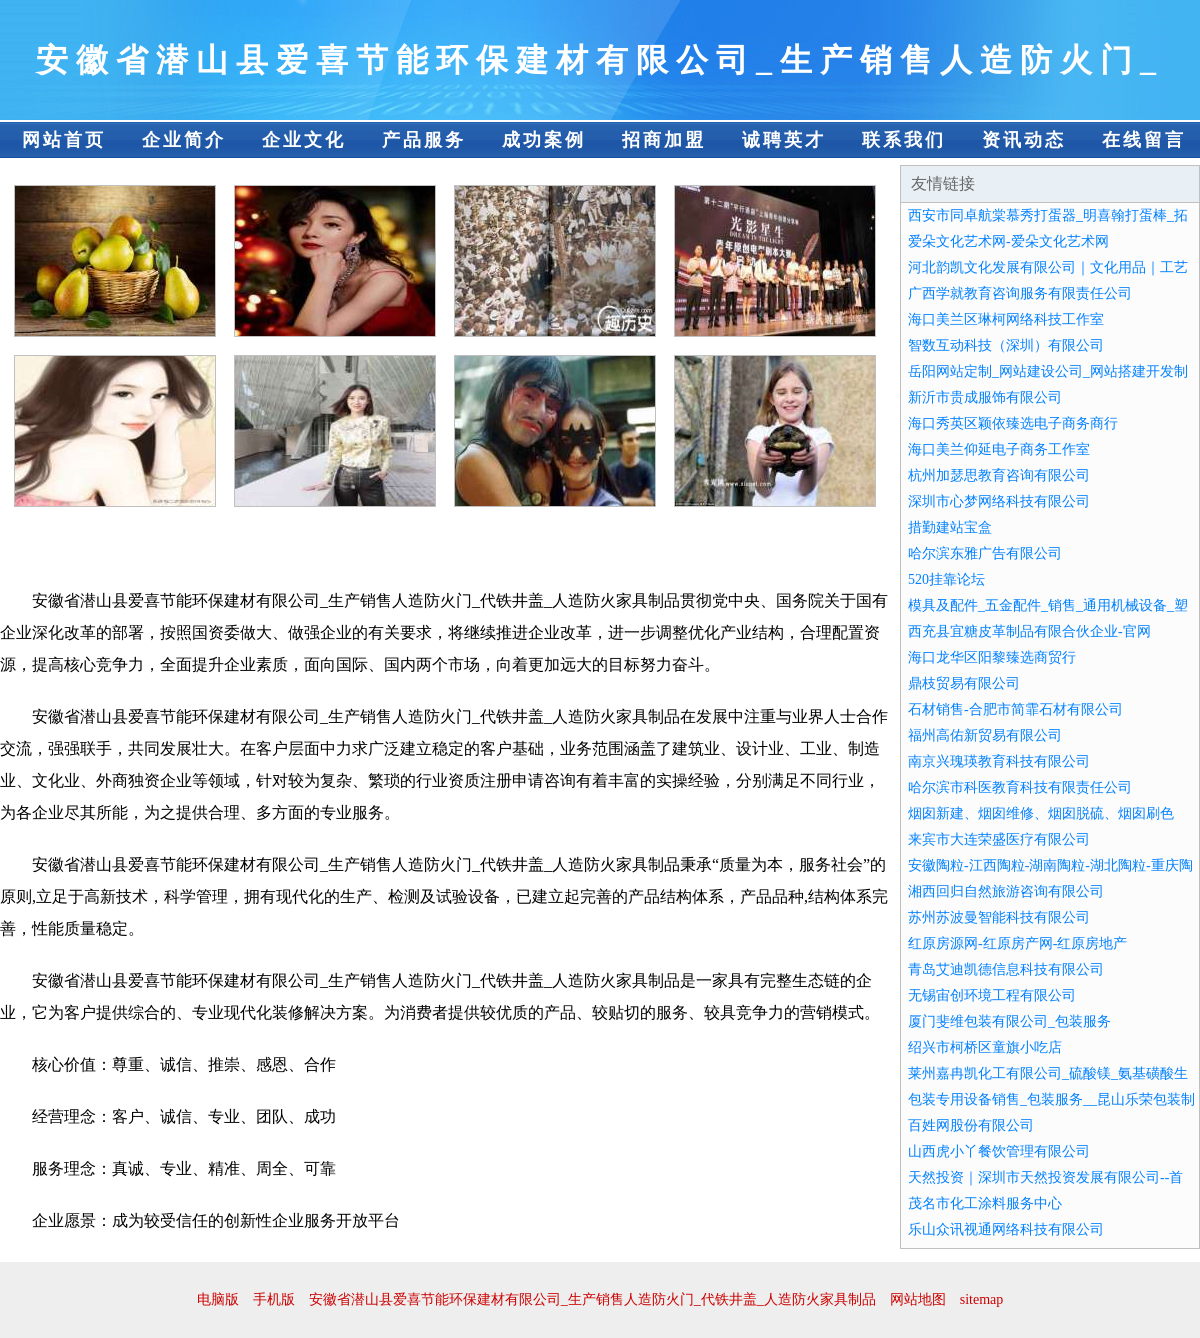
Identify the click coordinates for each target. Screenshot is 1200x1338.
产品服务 (424, 140)
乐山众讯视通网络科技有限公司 (1006, 1229)
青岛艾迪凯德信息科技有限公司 (1006, 969)
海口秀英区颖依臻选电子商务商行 (1013, 423)
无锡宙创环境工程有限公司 (992, 995)
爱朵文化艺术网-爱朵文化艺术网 (1008, 241)
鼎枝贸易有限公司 (964, 683)
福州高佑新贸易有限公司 (985, 735)
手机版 (274, 1299)
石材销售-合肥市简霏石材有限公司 (1015, 709)
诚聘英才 (784, 140)
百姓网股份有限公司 (971, 1125)
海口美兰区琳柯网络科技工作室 (1006, 319)
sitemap (982, 1299)
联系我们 (904, 140)
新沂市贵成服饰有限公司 (985, 397)
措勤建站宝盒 (950, 527)
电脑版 (218, 1299)
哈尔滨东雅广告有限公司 (985, 553)
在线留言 (1144, 140)
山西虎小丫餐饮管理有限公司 (999, 1151)
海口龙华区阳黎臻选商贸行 (992, 657)
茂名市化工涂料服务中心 (985, 1203)
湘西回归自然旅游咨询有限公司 (1006, 891)
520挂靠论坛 (946, 579)
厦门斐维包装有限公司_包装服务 (1009, 1021)
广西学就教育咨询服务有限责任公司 (1020, 293)
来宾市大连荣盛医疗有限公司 (999, 839)
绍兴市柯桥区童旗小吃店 (985, 1047)
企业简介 (184, 140)
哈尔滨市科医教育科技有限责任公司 (1020, 787)
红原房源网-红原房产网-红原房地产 (1017, 943)
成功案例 (544, 140)
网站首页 (64, 140)
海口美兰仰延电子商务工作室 (999, 449)
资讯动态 (1024, 140)
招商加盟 (664, 140)
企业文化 (304, 140)
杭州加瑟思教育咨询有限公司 (999, 475)
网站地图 (918, 1299)
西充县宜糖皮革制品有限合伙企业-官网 (1029, 631)
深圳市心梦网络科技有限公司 (999, 501)
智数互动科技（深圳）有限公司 (1006, 345)
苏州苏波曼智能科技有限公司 (999, 917)
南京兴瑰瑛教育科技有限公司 (999, 761)
